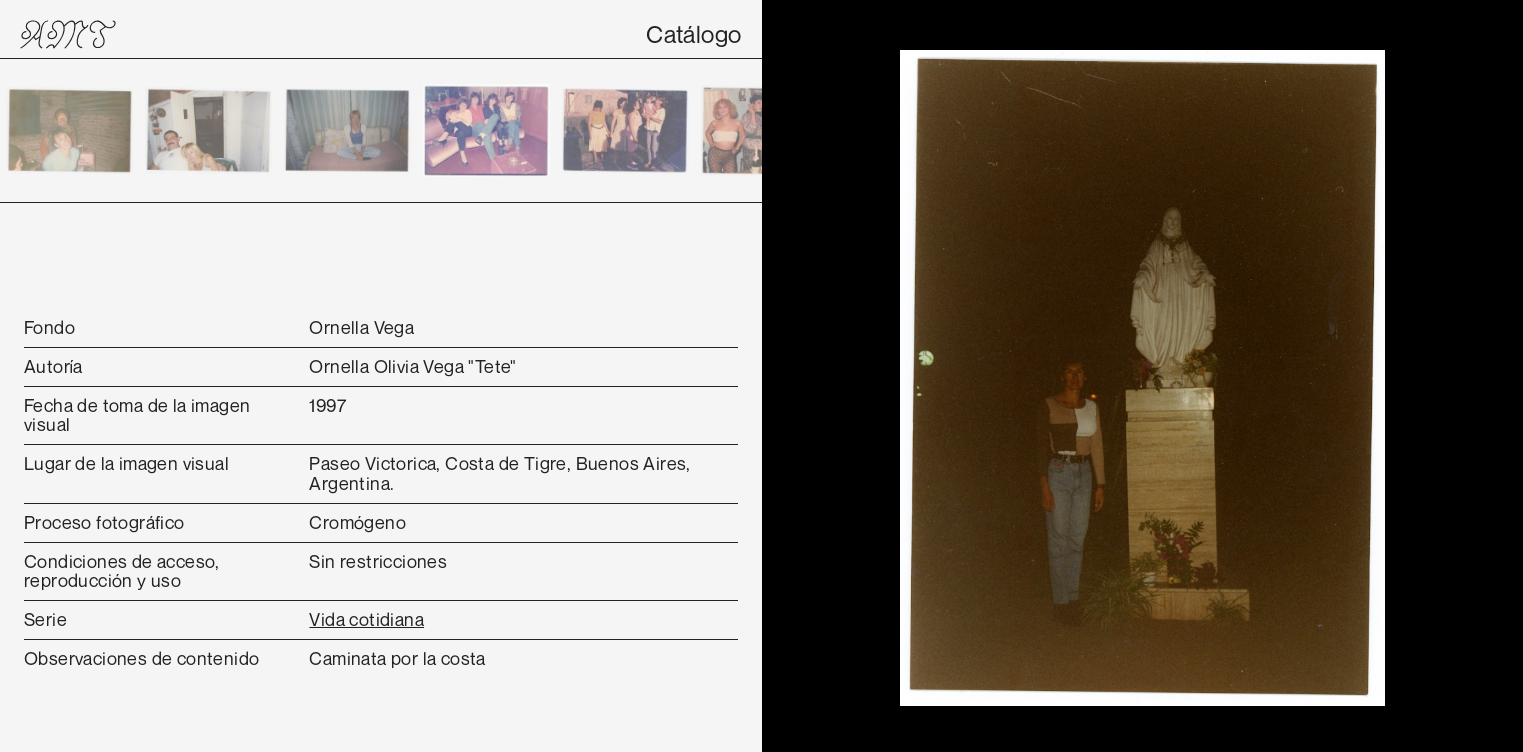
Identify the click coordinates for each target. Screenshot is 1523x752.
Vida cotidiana (366, 619)
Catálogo (693, 34)
